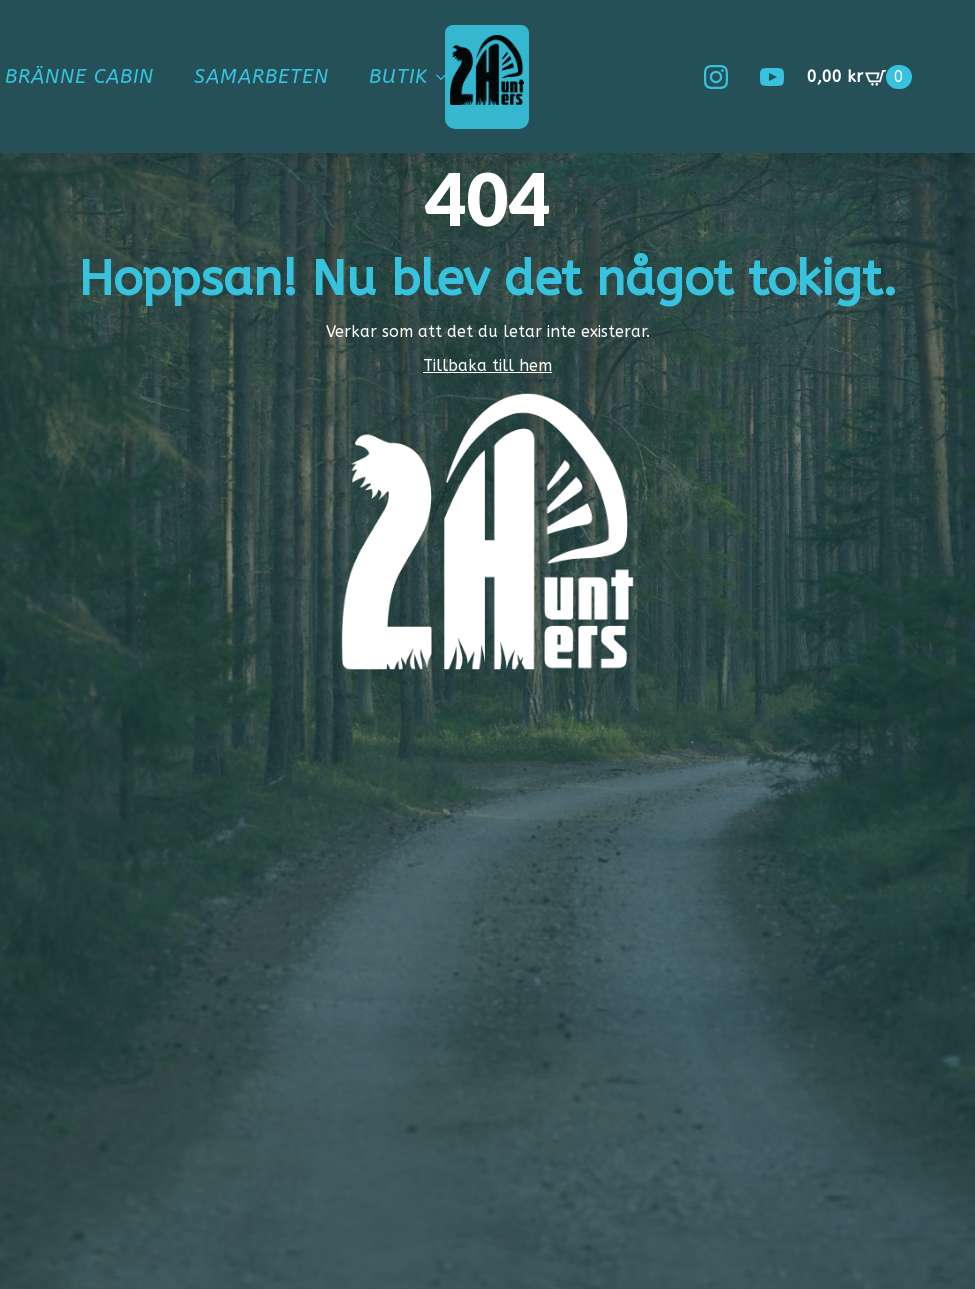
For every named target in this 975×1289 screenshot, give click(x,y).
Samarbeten (261, 76)
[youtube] (772, 77)
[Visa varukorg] (859, 77)
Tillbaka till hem (487, 365)
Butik (398, 76)
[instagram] (716, 77)
